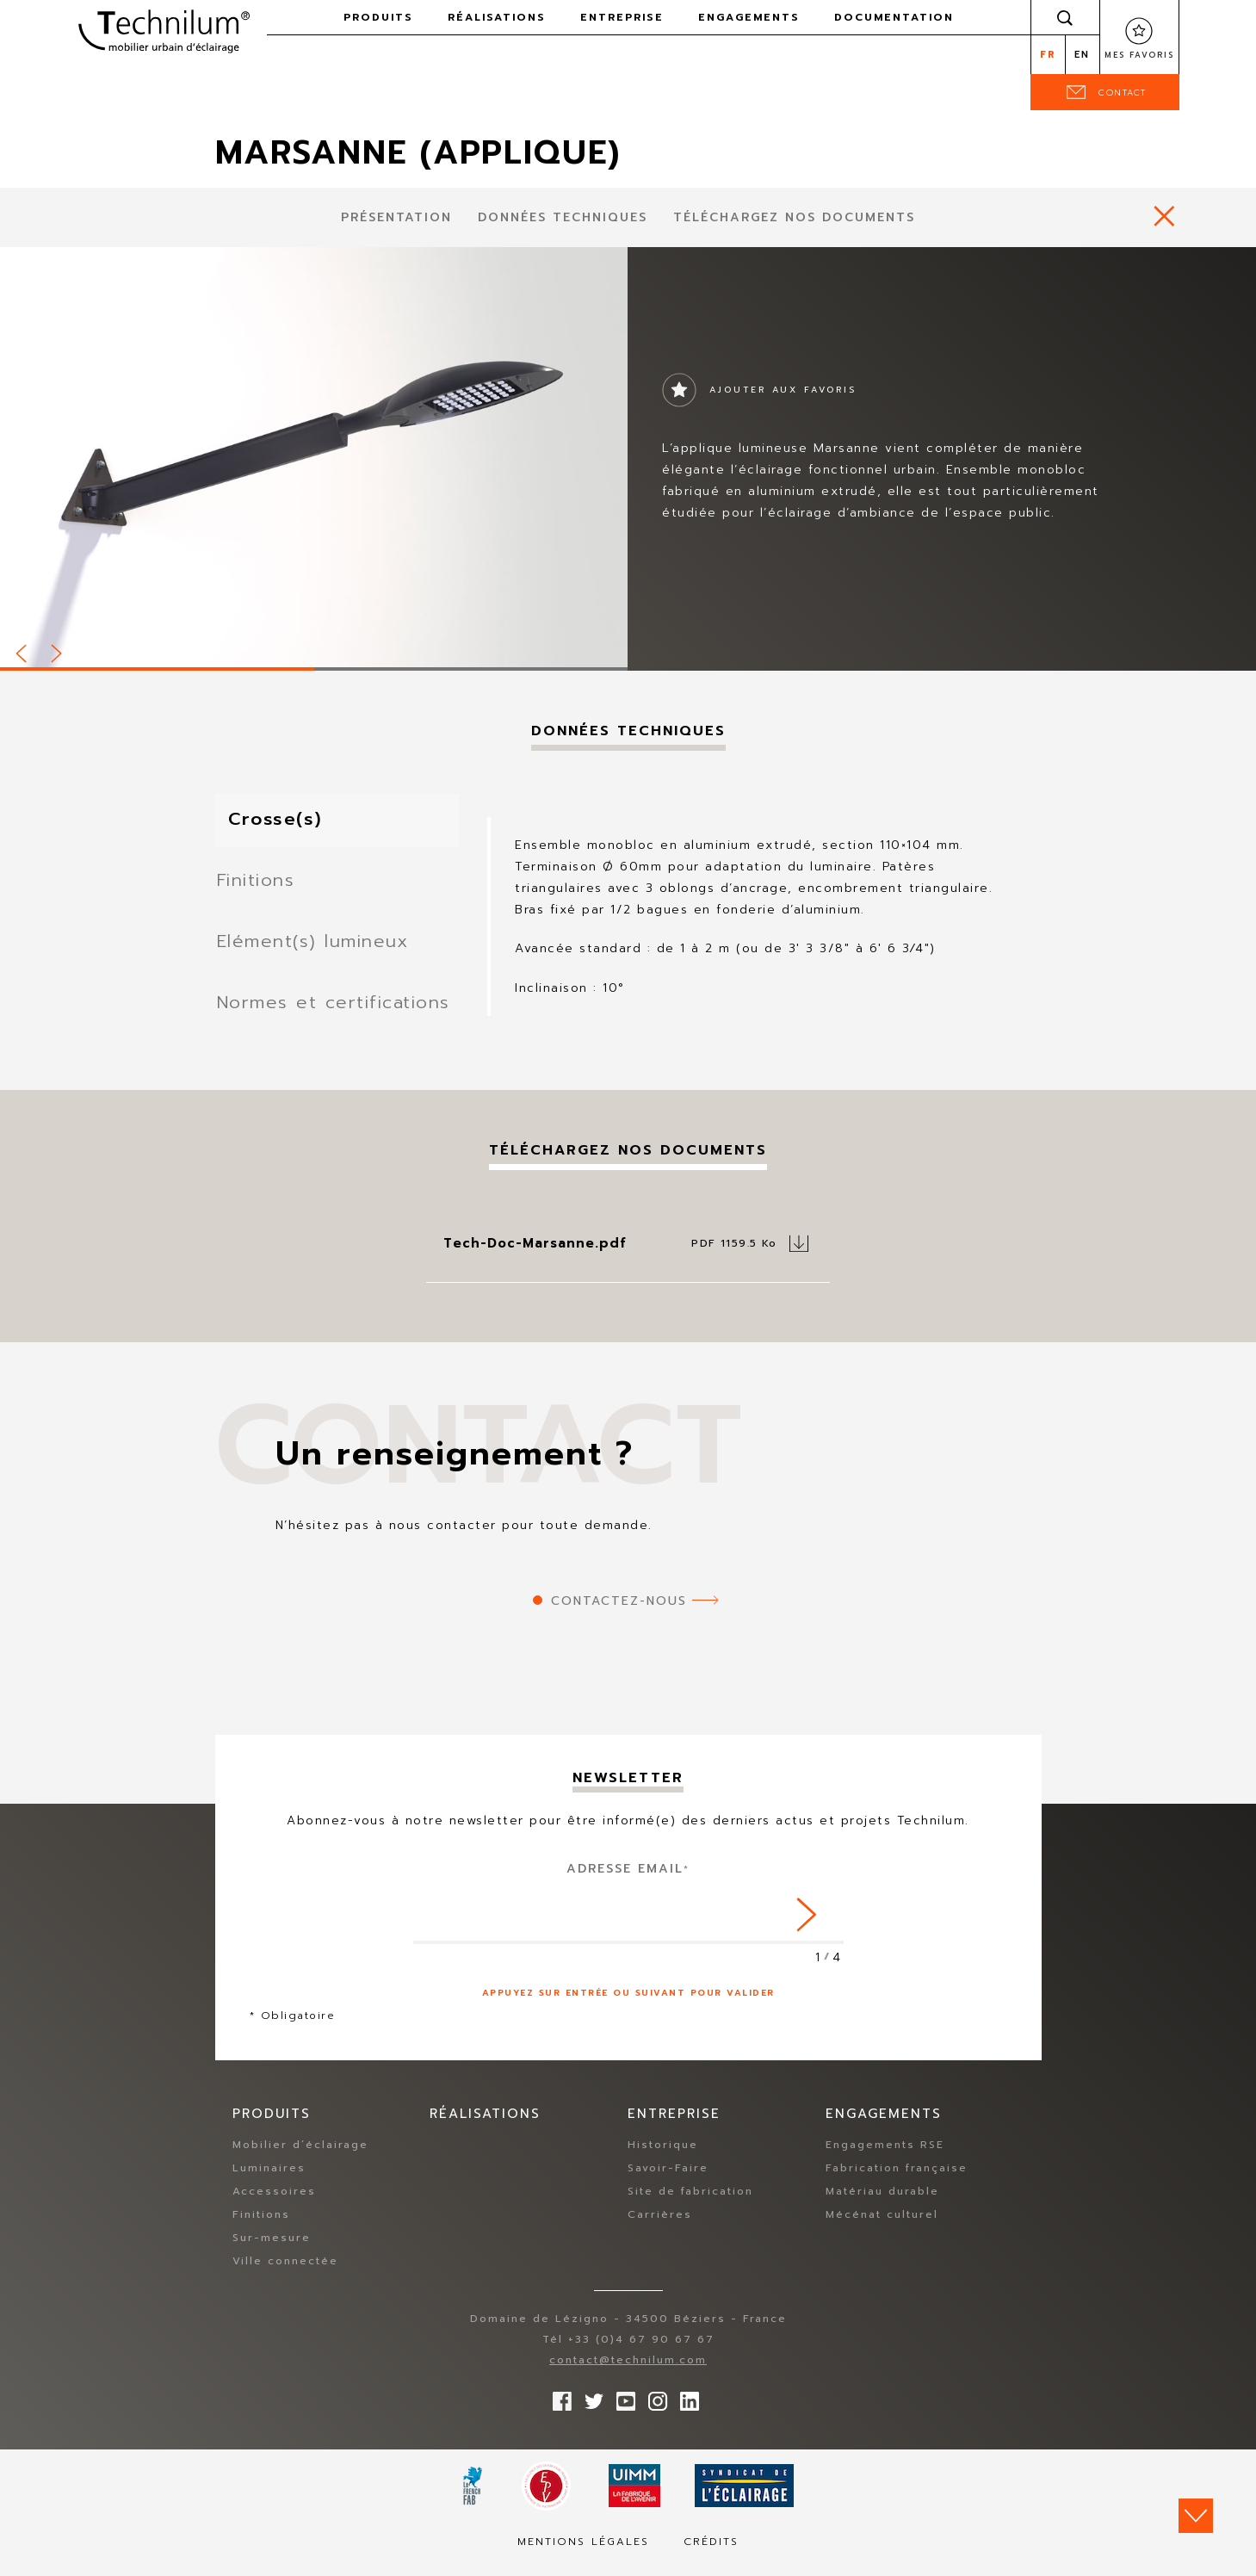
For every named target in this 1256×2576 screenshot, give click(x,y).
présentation (396, 217)
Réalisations (497, 17)
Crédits (711, 2555)
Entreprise (622, 17)
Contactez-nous (619, 1615)
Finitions (261, 2228)
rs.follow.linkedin (685, 2410)
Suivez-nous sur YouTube (621, 2410)
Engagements (749, 17)
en (1082, 54)
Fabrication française (897, 2181)
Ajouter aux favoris (783, 389)
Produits (378, 17)
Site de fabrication (690, 2205)
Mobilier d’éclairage (300, 2158)
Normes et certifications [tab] (338, 1014)
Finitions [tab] (257, 885)
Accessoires (274, 2205)
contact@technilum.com (628, 2373)
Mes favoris (1139, 55)
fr (1048, 54)
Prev (22, 651)
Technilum (163, 29)
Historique (663, 2158)
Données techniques (562, 217)
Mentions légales (583, 2555)
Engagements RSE (885, 2158)
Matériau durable (882, 2205)
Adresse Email (628, 1882)
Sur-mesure (271, 2251)
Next (57, 651)
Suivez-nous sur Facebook (557, 2410)
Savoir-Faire (668, 2181)
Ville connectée (285, 2274)
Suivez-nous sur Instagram (653, 2410)
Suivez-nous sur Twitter (589, 2410)
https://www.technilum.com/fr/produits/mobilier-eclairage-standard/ (1164, 216)
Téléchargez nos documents (794, 217)
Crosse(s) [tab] (288, 821)
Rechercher (1065, 17)
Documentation (894, 17)
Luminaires (269, 2181)
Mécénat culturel (882, 2228)
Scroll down (1196, 2516)
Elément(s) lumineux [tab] (317, 950)
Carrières (660, 2228)
